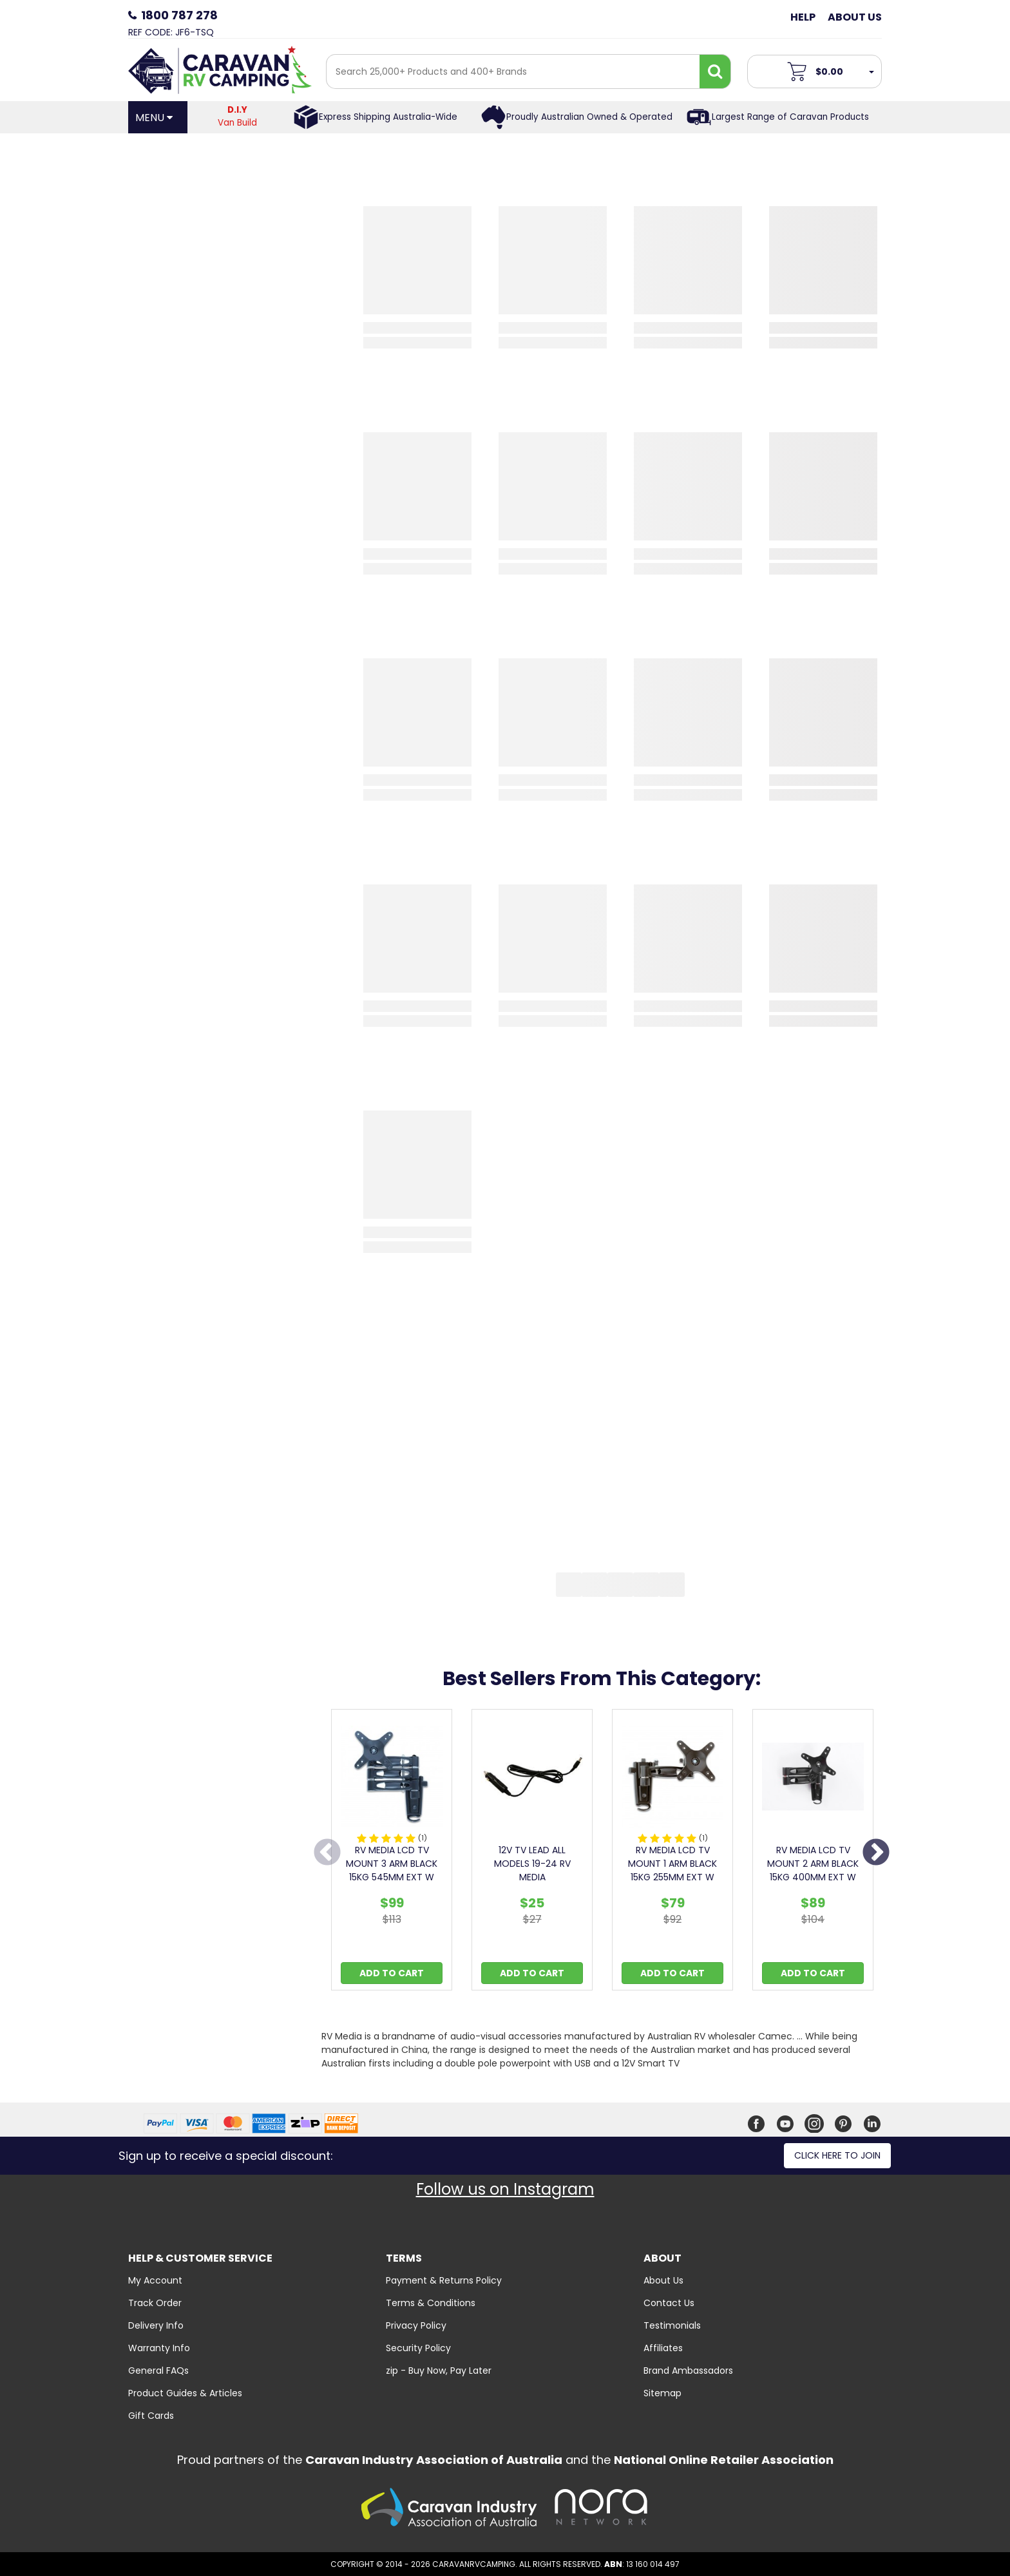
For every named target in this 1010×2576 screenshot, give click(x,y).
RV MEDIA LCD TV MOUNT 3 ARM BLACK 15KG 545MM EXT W (391, 1864)
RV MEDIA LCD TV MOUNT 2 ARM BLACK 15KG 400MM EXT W (813, 1864)
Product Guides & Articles (185, 2393)
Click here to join (837, 2155)
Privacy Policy (416, 2325)
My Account (155, 2280)
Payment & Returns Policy (444, 2280)
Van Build (238, 116)
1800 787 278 (179, 15)
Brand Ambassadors (688, 2370)
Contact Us (668, 2302)
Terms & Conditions (430, 2302)
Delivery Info (156, 2325)
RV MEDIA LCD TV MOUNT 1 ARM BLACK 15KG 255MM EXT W (672, 1864)
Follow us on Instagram (505, 2189)
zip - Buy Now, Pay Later (438, 2370)
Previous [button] (327, 1853)
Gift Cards (151, 2415)
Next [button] (876, 1853)
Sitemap (662, 2393)
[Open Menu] (157, 117)
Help (802, 17)
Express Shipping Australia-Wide (388, 117)
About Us (855, 17)
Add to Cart (391, 1973)
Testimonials (672, 2325)
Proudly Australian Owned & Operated (589, 117)
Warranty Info (159, 2348)
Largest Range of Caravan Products (790, 117)
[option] (391, 1853)
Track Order (155, 2302)
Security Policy (418, 2348)
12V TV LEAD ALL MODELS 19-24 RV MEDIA (532, 1864)
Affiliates (663, 2348)
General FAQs (158, 2370)
